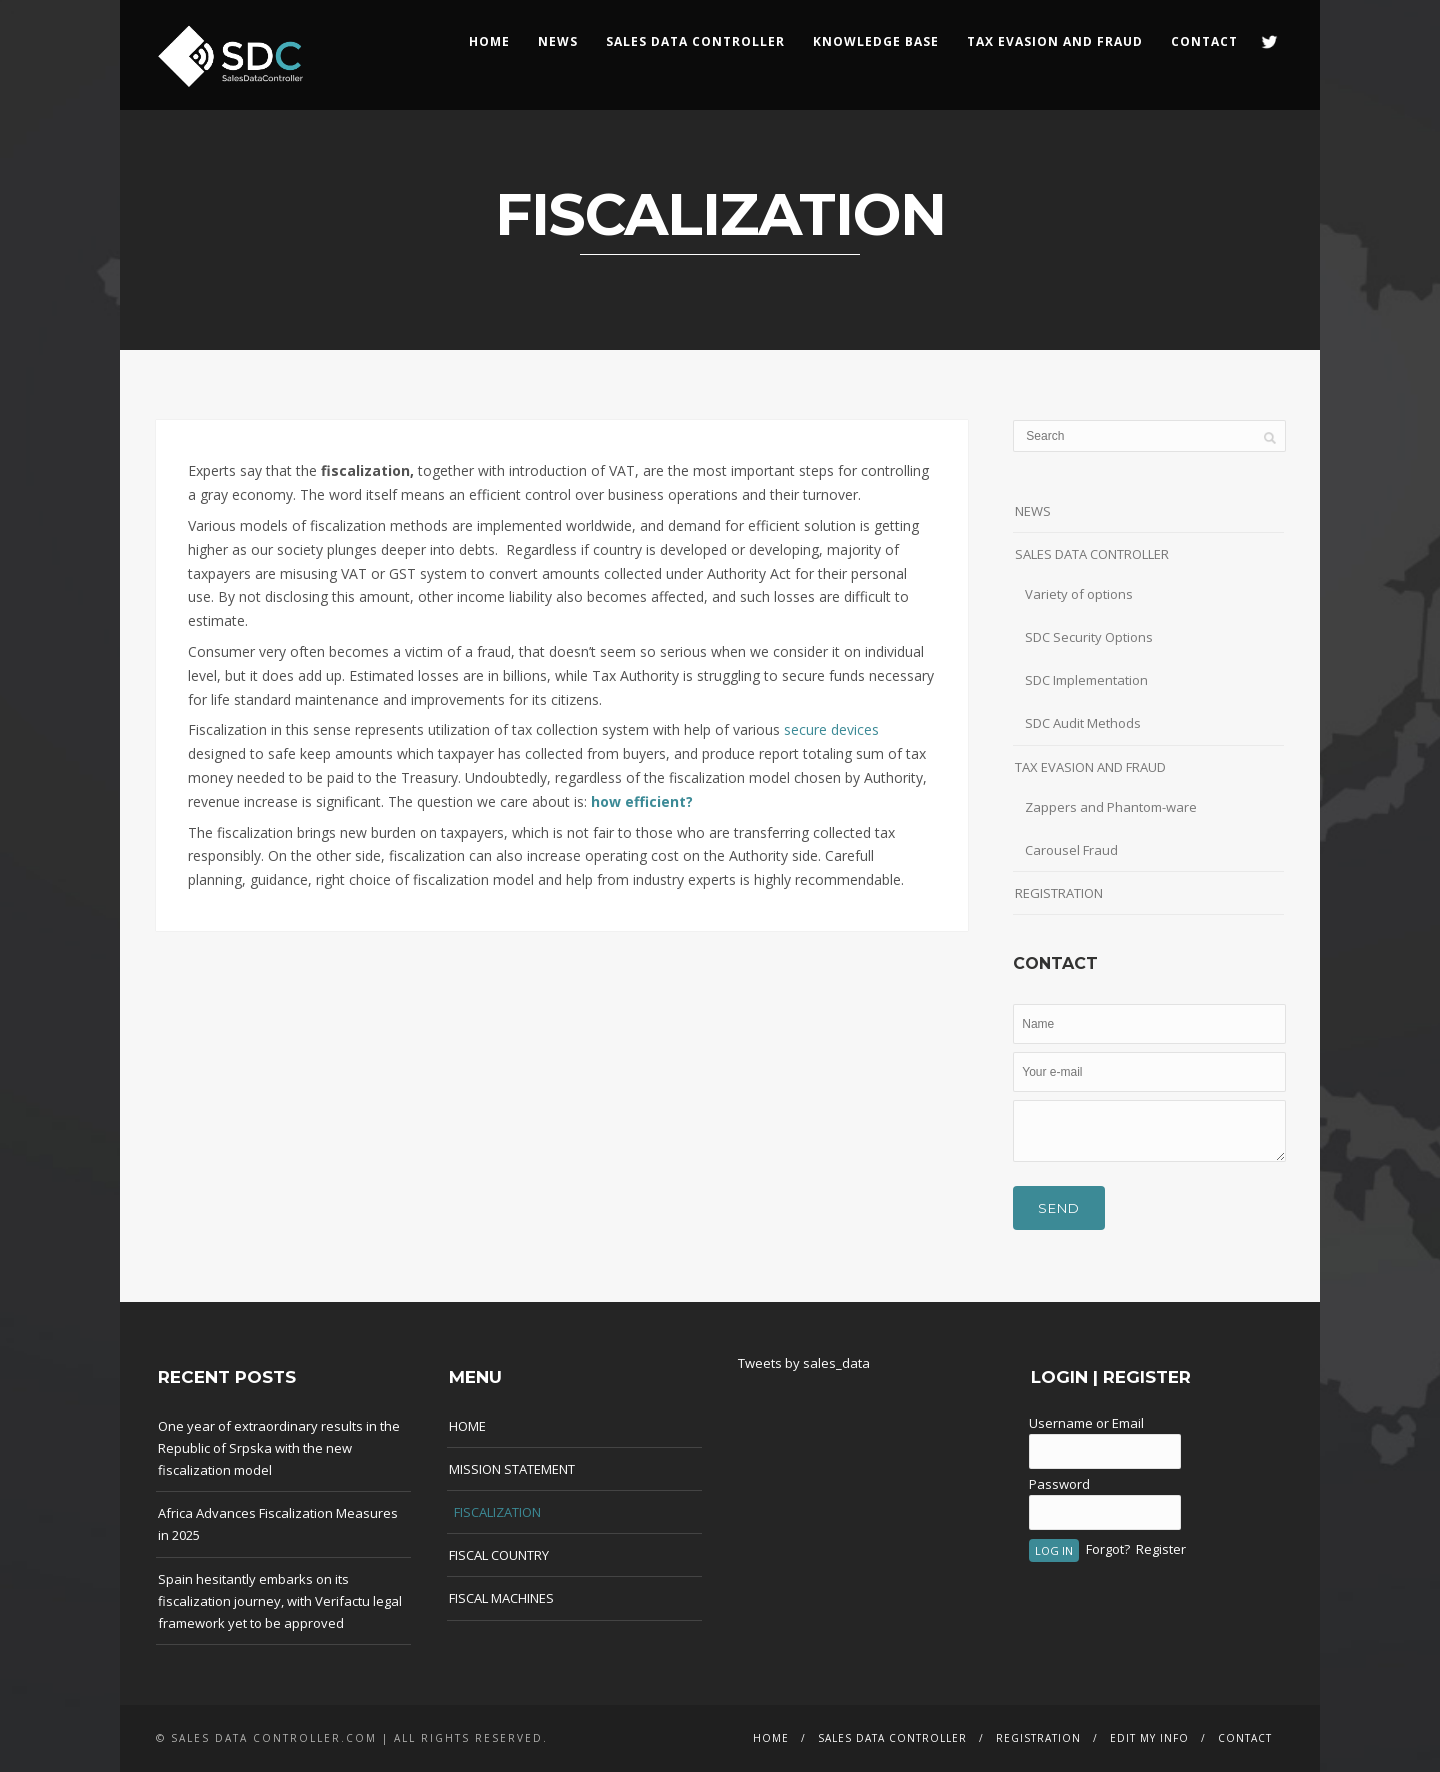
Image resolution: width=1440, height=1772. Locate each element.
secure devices (831, 729)
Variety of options (1079, 594)
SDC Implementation (1086, 680)
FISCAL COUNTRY (499, 1555)
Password (1059, 1484)
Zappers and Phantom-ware (1111, 807)
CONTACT (1204, 41)
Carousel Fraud (1071, 850)
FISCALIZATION (497, 1512)
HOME (489, 41)
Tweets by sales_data (804, 1363)
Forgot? (1108, 1549)
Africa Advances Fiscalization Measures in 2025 (278, 1524)
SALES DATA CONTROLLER (695, 41)
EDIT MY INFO (1149, 1738)
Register (1161, 1549)
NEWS (558, 41)
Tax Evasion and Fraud (1055, 41)
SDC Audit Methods (1083, 723)
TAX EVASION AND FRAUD (1090, 767)
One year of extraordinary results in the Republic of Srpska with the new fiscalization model (279, 1448)
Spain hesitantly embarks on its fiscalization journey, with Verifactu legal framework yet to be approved (280, 1601)
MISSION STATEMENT (512, 1469)
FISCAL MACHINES (501, 1598)
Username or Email (1086, 1423)
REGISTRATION (1059, 893)
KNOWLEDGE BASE (876, 41)
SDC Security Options (1089, 637)
